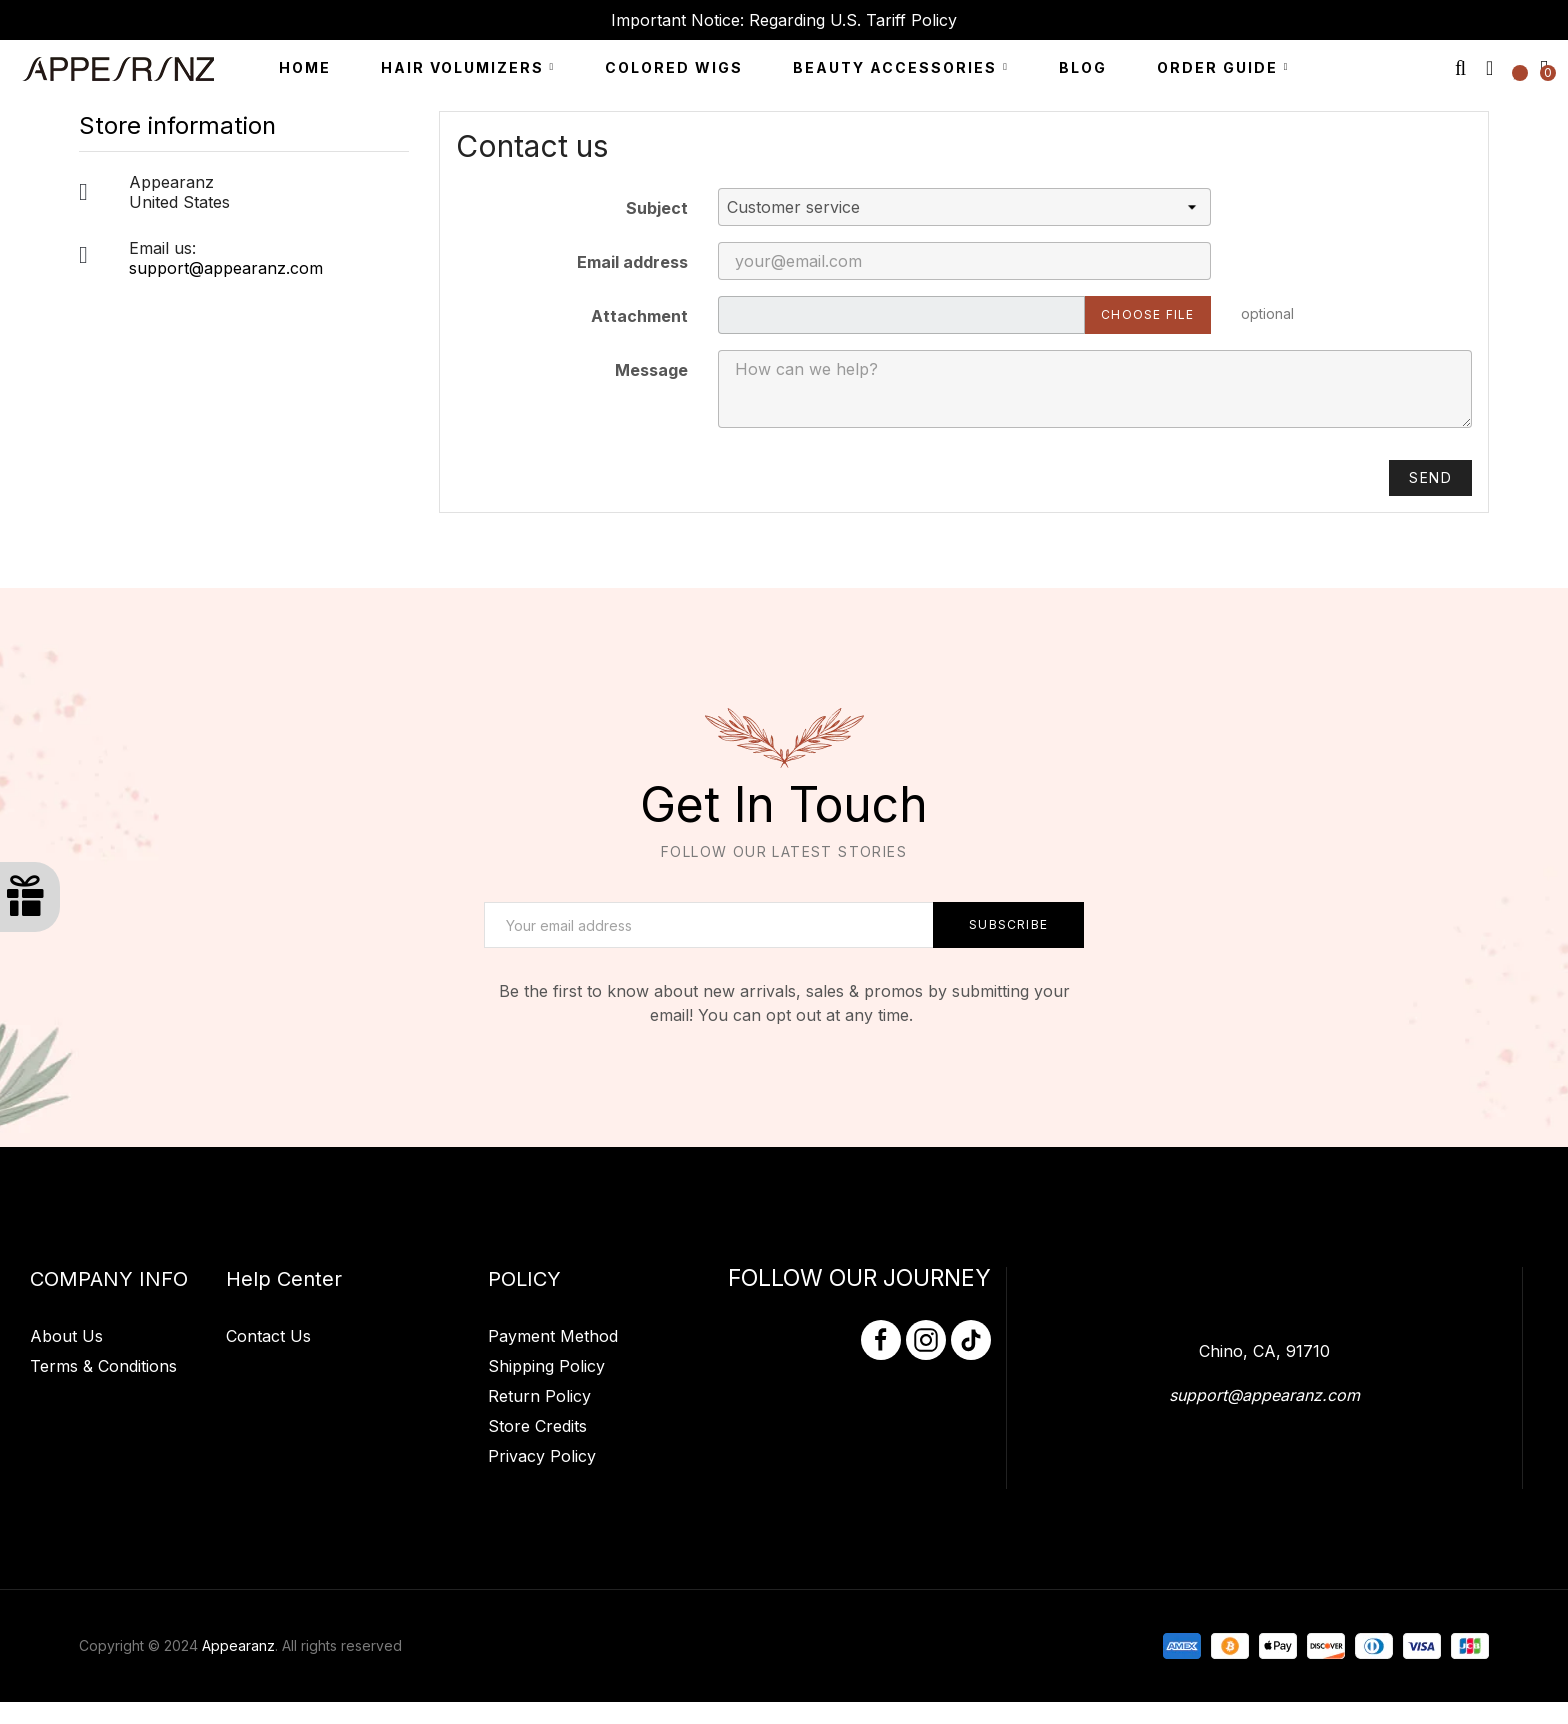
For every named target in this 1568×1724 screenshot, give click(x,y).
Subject (657, 230)
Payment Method (553, 1452)
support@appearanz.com (226, 290)
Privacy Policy (542, 1572)
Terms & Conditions (103, 1511)
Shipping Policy (546, 1482)
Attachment (639, 338)
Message (651, 392)
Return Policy (539, 1512)
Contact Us (268, 1452)
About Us (66, 1481)
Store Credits (537, 1542)
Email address (632, 284)
